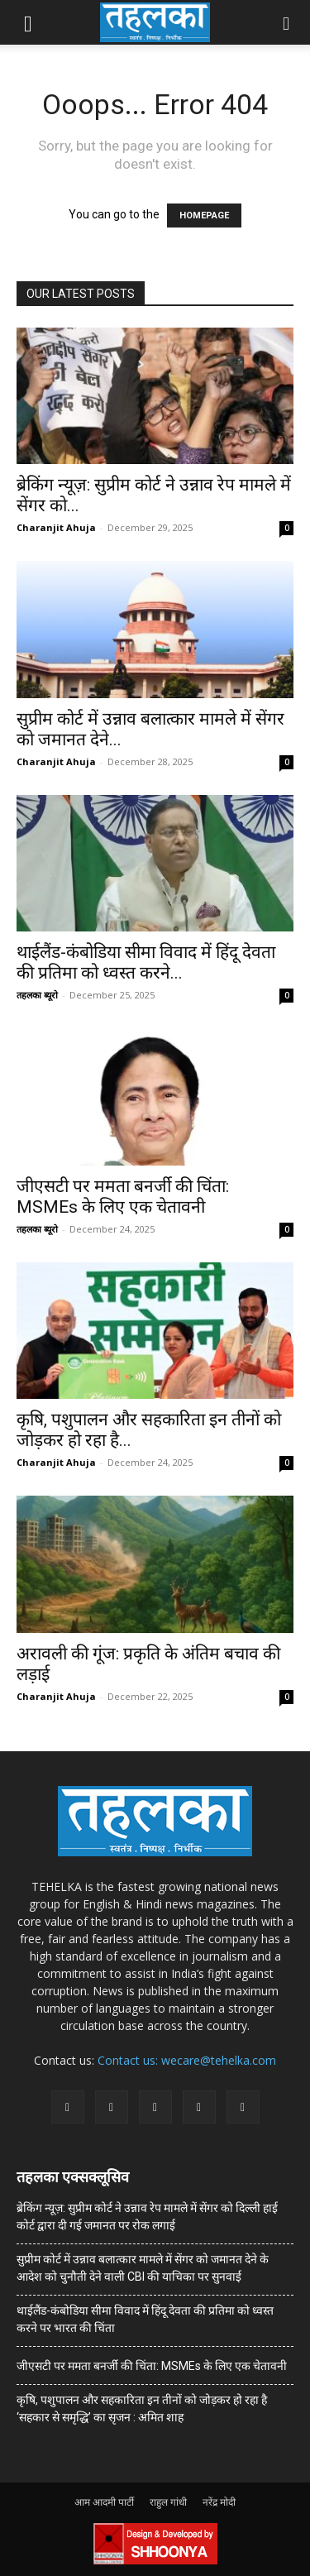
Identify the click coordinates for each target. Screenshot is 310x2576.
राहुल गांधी (168, 2502)
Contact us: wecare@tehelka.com (187, 2060)
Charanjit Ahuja (56, 527)
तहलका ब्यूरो (37, 995)
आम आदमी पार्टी (104, 2502)
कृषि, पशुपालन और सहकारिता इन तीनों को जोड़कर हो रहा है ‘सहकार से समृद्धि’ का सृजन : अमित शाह (142, 2408)
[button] (28, 22)
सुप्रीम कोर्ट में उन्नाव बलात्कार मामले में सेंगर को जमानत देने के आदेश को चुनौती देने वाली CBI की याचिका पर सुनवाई (143, 2268)
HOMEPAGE (204, 215)
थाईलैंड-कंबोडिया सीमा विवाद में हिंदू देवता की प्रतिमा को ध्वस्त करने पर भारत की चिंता (145, 2319)
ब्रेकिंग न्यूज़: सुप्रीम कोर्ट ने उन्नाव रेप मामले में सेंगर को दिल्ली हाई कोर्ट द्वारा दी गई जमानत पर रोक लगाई (147, 2216)
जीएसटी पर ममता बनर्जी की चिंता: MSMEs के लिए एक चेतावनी (123, 1196)
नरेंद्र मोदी (219, 2502)
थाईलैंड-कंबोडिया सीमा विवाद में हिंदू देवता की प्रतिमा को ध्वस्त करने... (146, 962)
